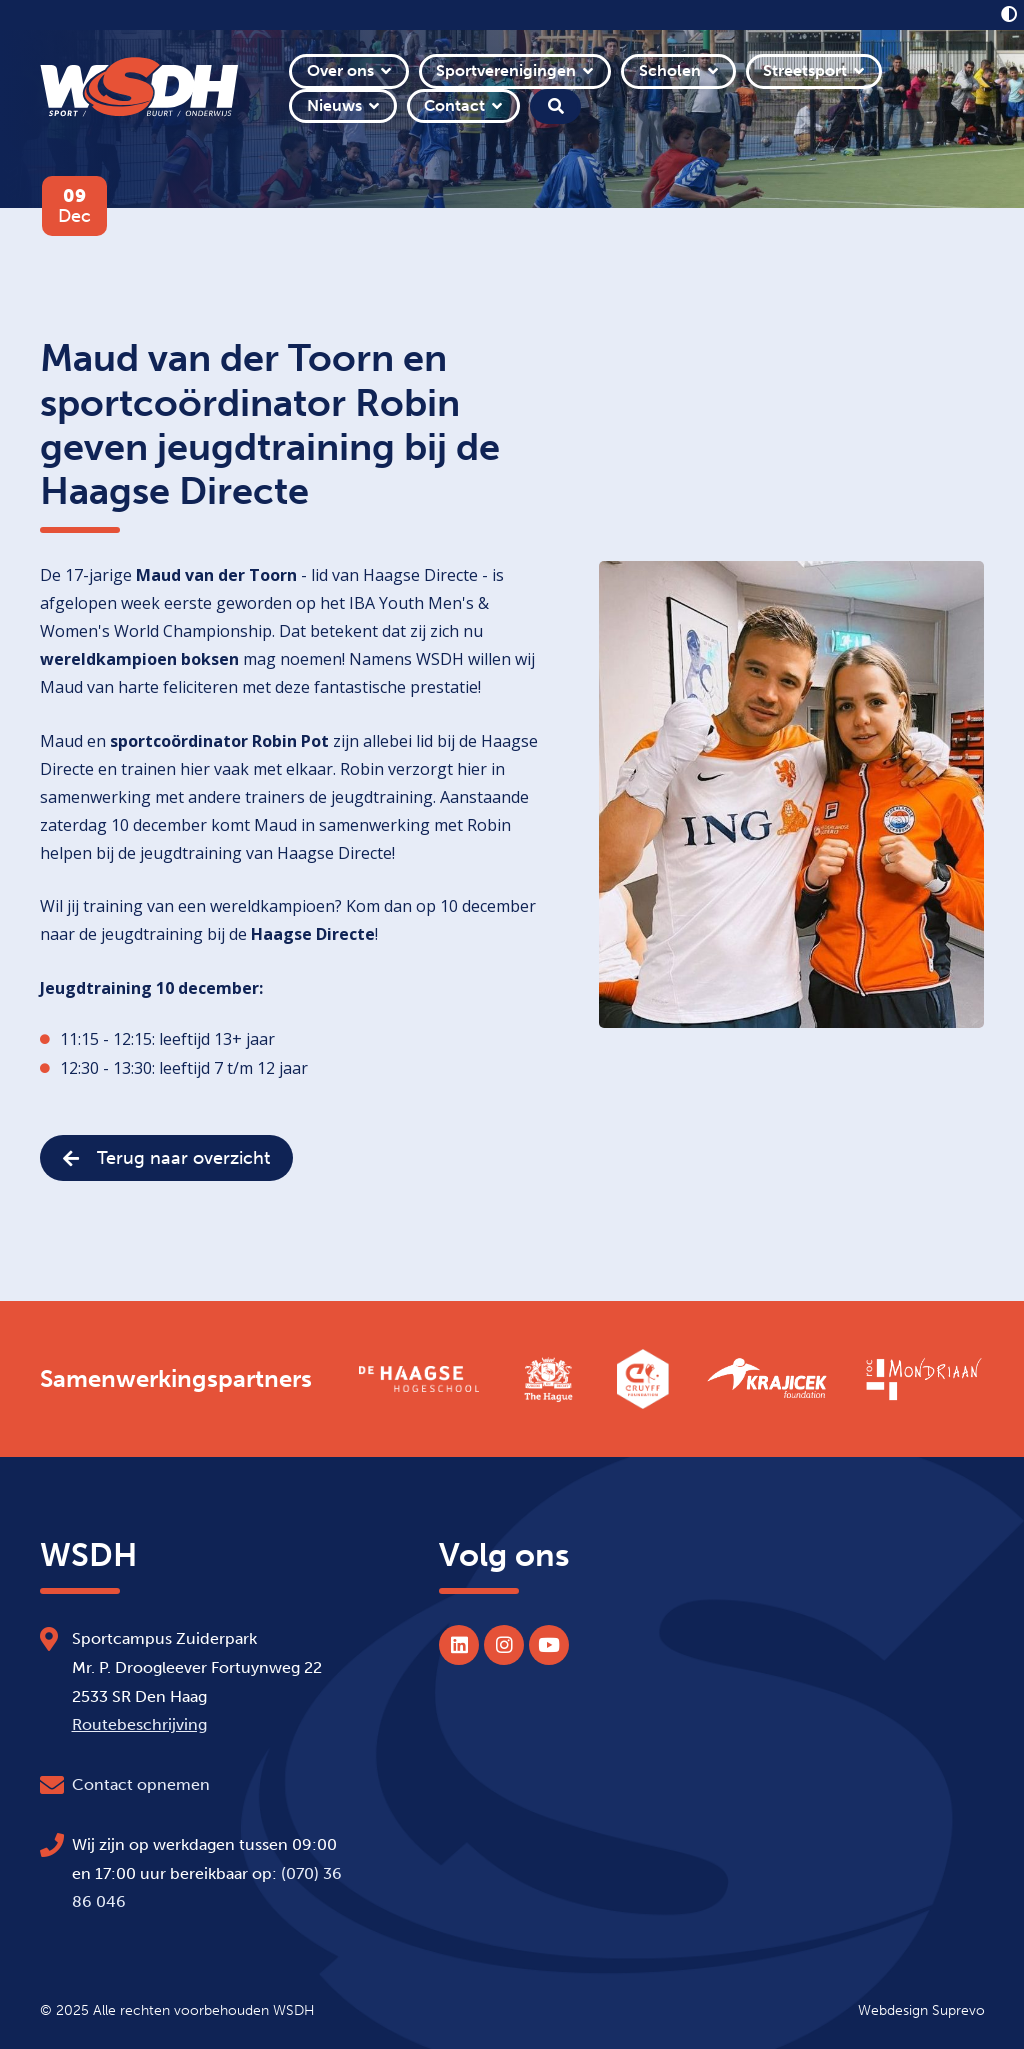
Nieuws (334, 105)
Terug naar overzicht (166, 1158)
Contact (454, 105)
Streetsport (805, 70)
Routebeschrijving (139, 1724)
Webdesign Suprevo (921, 2010)
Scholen (670, 70)
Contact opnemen (141, 1784)
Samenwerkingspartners (176, 1379)
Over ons (340, 70)
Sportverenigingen (506, 70)
